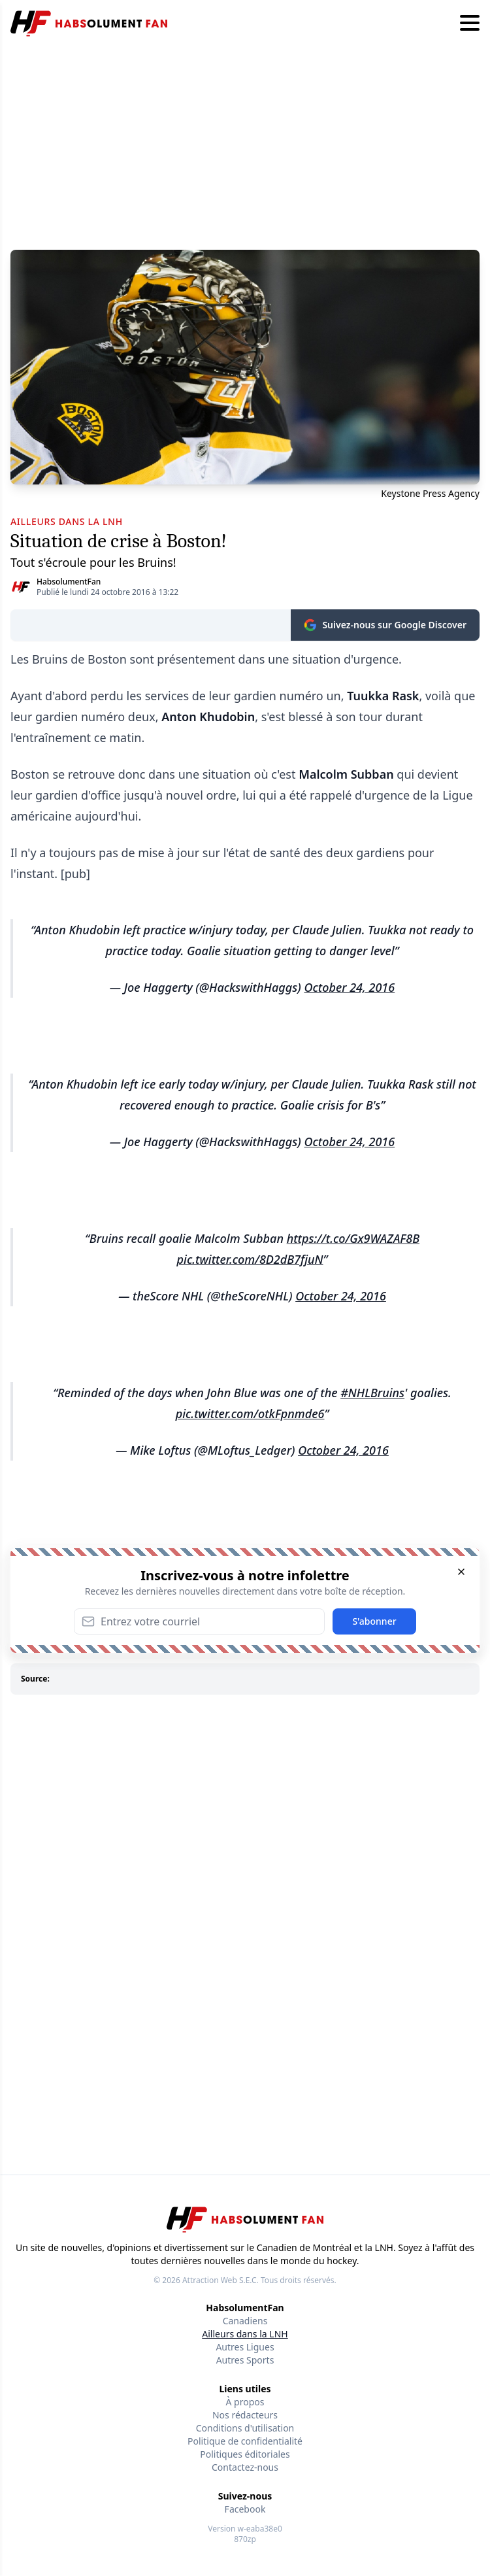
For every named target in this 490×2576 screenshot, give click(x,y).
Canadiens (245, 2320)
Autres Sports (245, 2360)
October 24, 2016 (349, 987)
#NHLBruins (372, 1392)
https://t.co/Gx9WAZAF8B (353, 1238)
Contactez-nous (245, 2467)
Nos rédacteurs (245, 2415)
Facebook (245, 2509)
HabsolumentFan (69, 581)
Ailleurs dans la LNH (244, 2334)
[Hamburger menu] (470, 23)
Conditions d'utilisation (245, 2428)
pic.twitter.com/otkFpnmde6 (250, 1413)
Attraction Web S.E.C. (220, 2280)
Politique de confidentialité (245, 2441)
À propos (245, 2402)
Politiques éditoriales (244, 2454)
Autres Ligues (245, 2347)
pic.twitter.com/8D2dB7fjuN (250, 1259)
